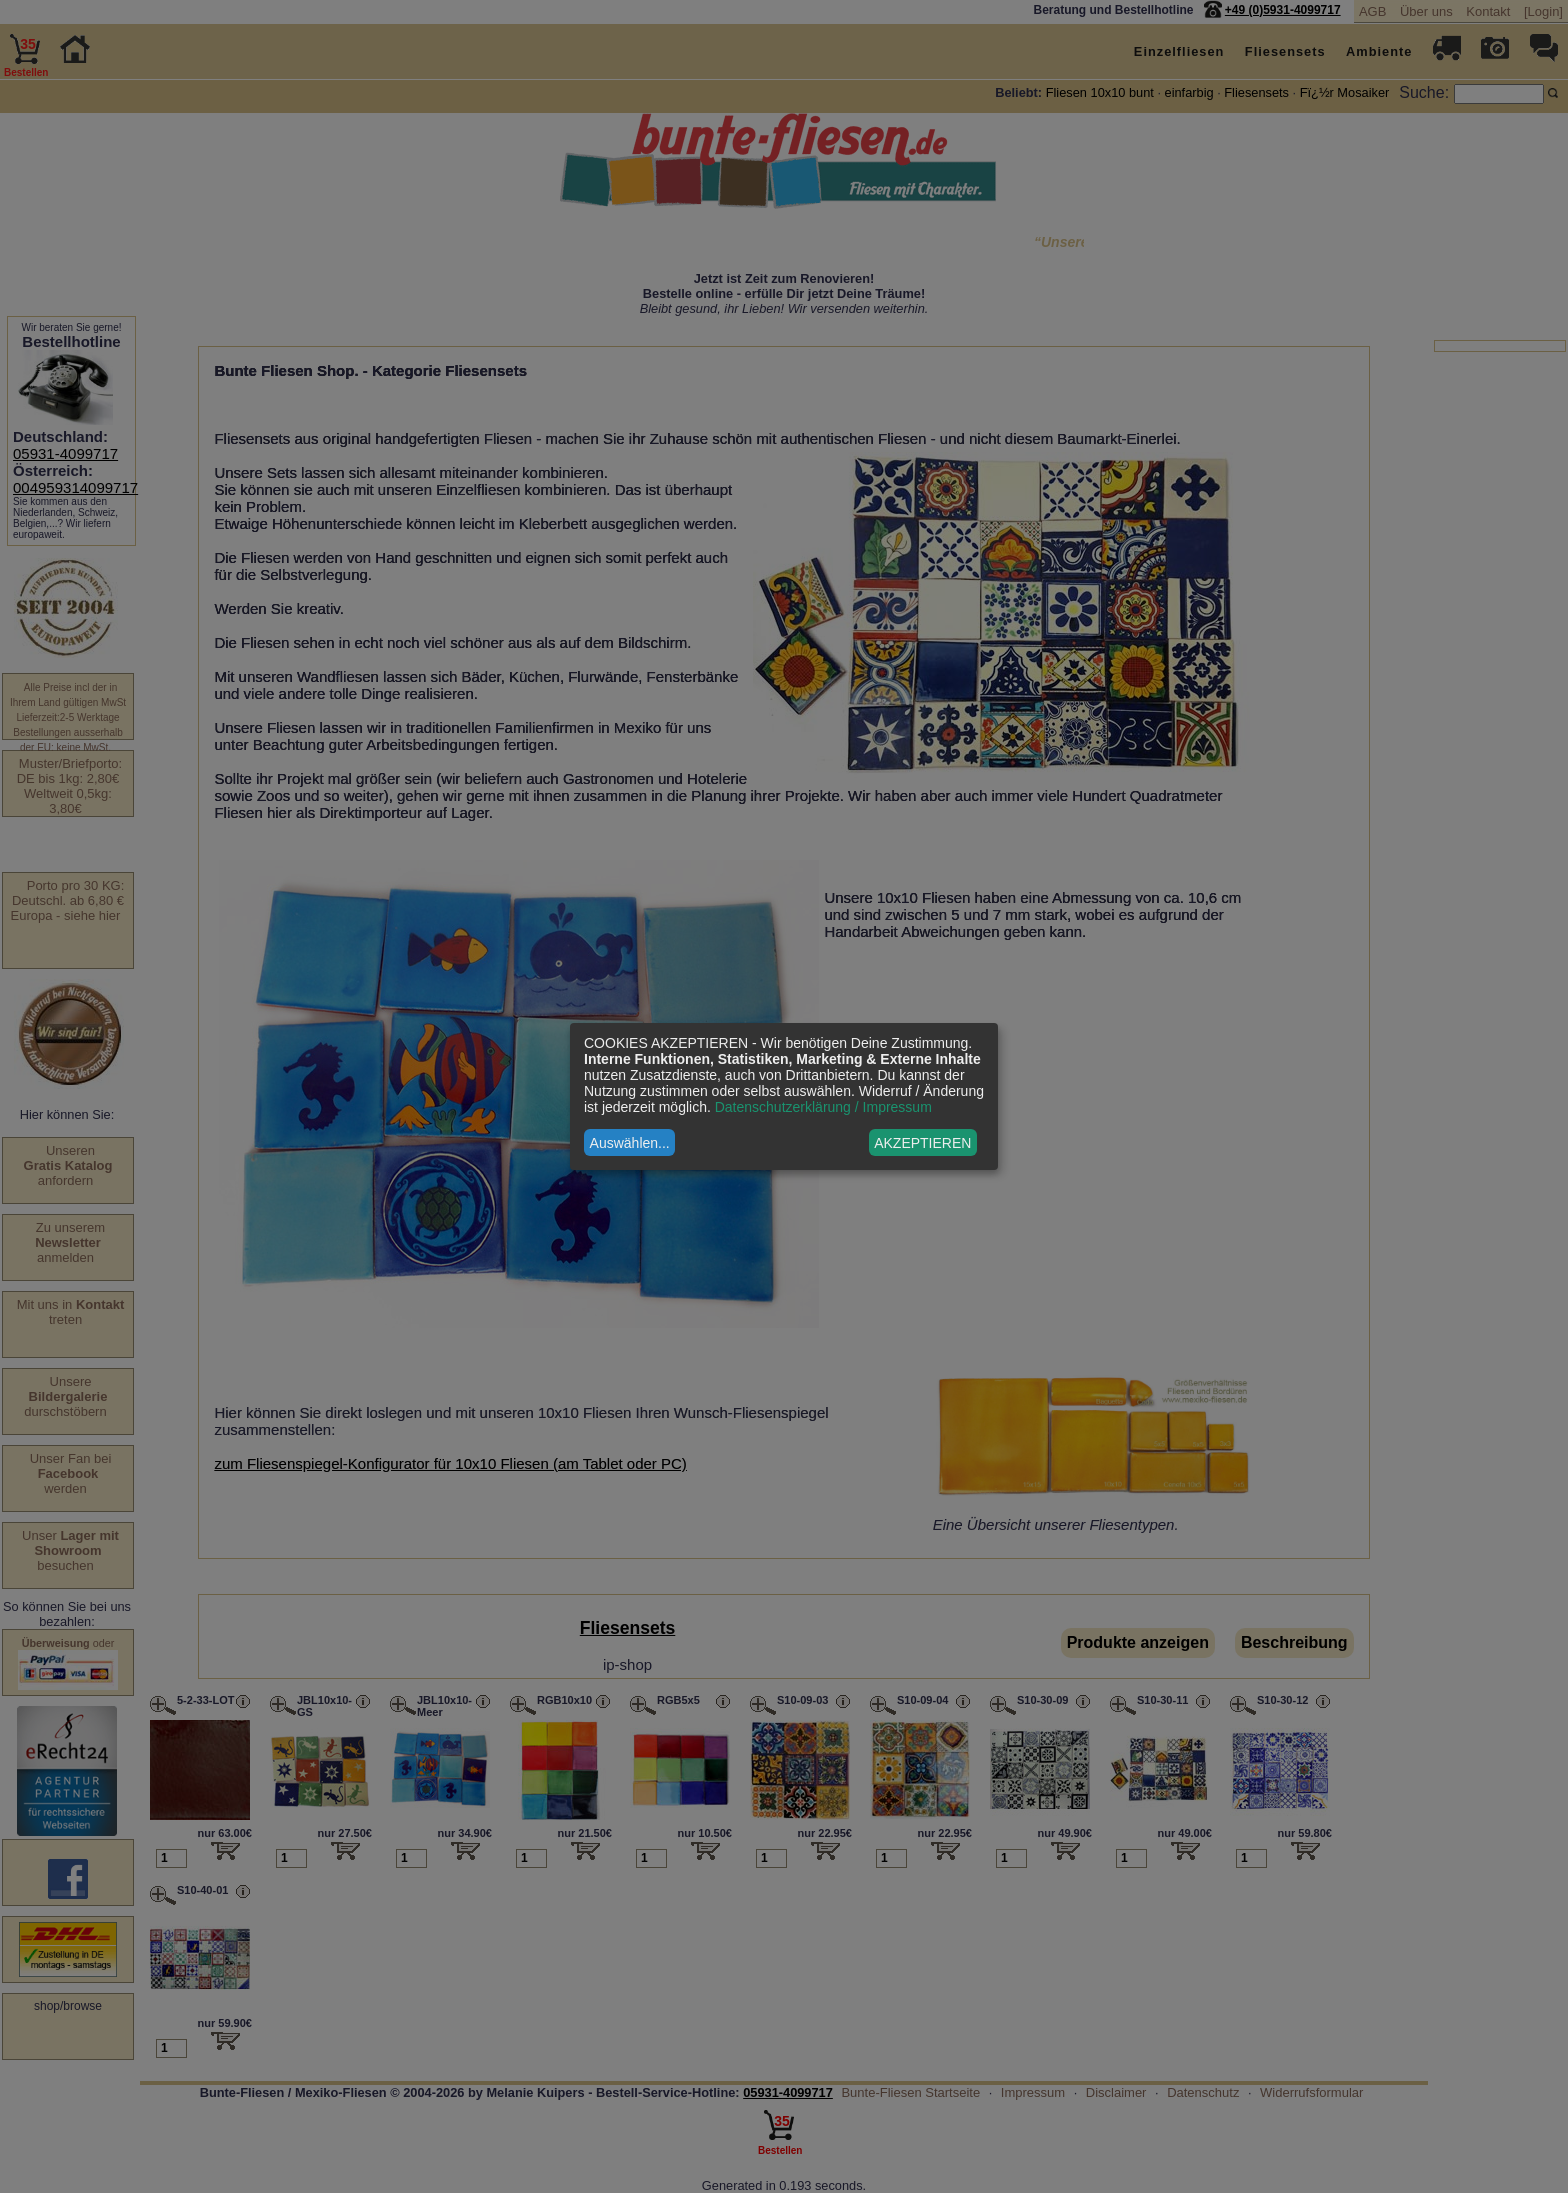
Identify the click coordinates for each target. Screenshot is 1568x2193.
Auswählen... (630, 1143)
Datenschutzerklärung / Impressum (823, 1107)
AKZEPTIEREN (922, 1143)
